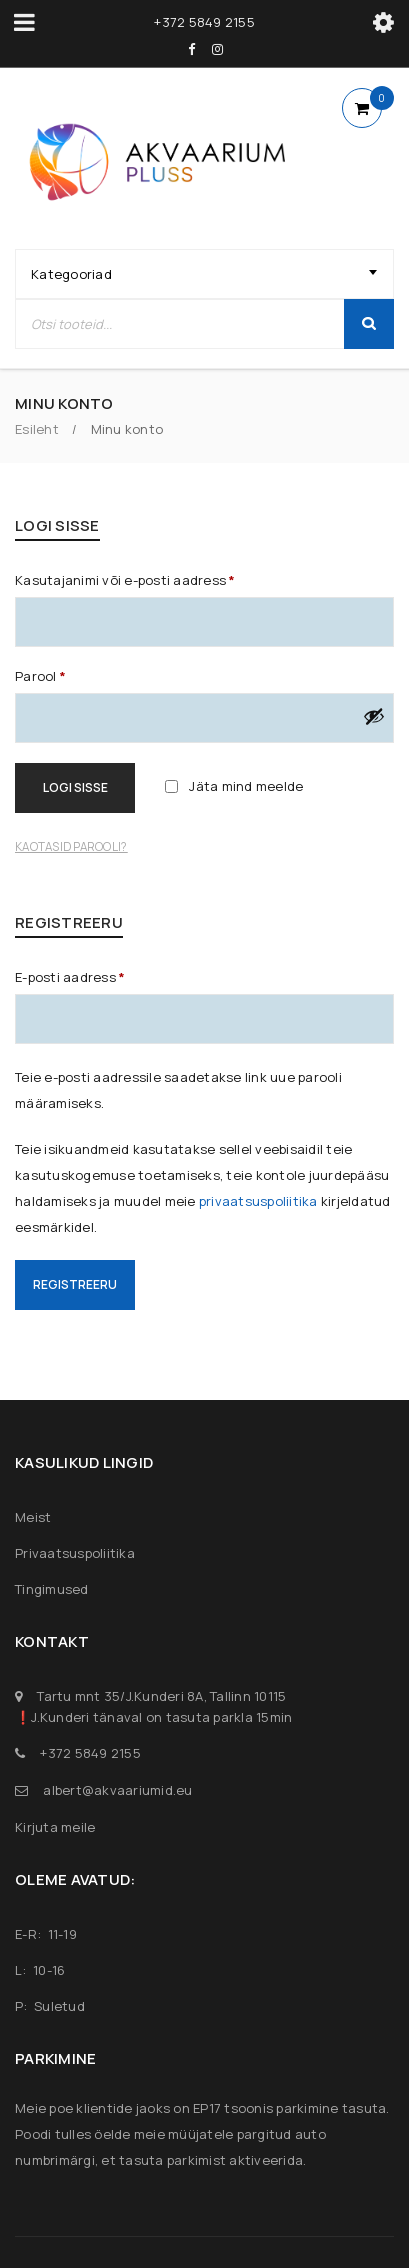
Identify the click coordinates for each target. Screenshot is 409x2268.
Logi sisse (75, 787)
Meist (33, 1517)
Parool (40, 676)
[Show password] (374, 716)
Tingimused (52, 1589)
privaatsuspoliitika (258, 1201)
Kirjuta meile (55, 1827)
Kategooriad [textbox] (71, 274)
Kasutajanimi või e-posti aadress (125, 580)
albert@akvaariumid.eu (117, 1790)
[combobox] (204, 274)
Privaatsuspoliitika (75, 1553)
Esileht (37, 429)
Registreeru (75, 1284)
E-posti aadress (70, 977)
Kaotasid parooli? (71, 847)
